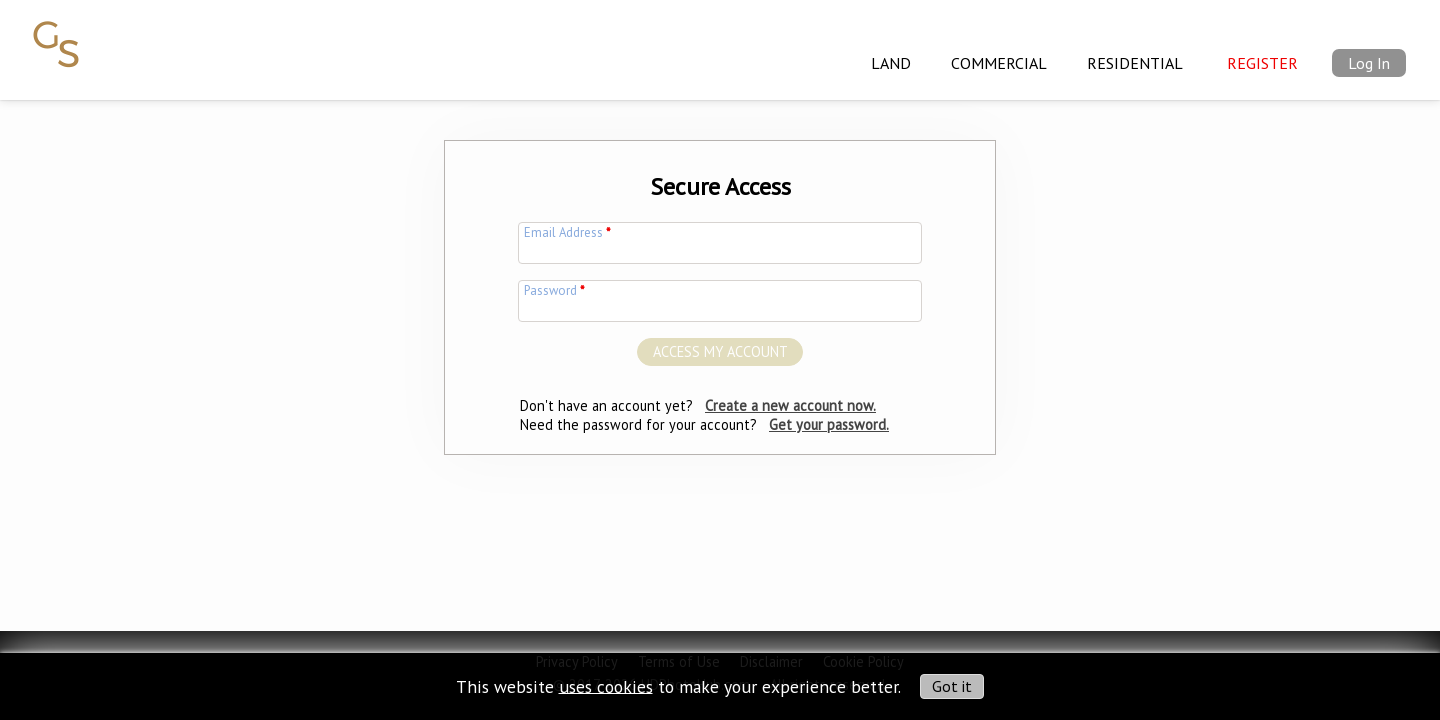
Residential (1135, 63)
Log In (1369, 63)
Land (891, 63)
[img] (57, 33)
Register (1262, 63)
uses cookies (606, 685)
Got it (952, 686)
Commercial (999, 63)
